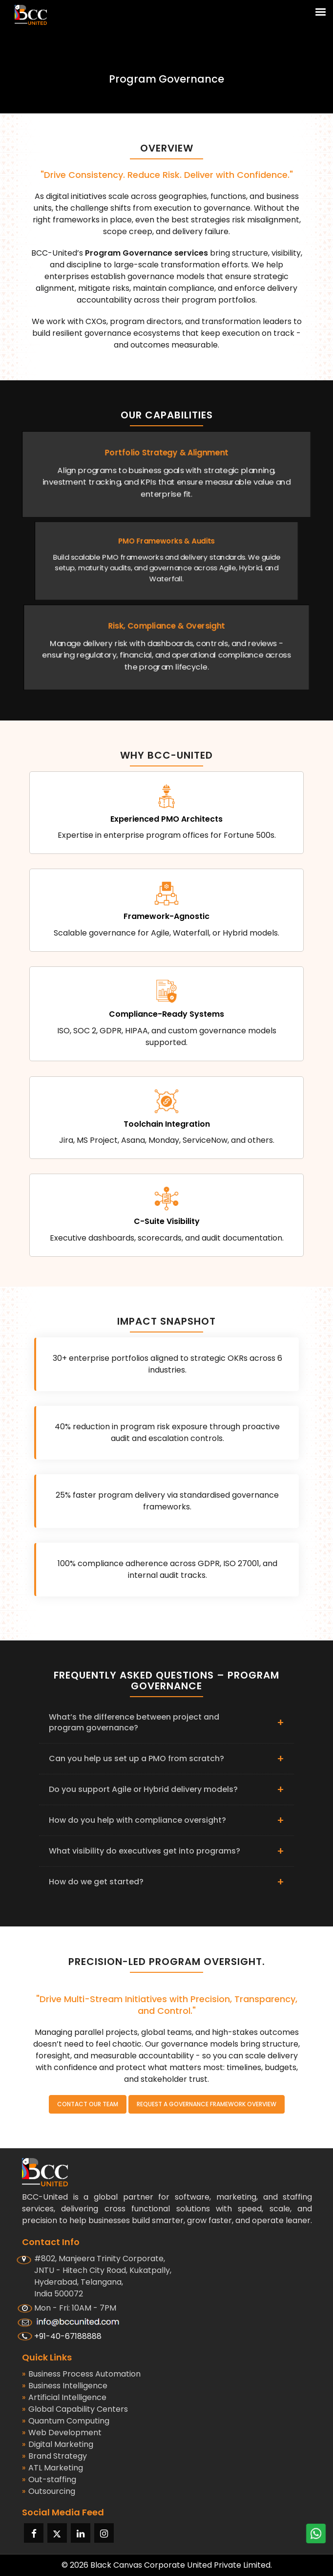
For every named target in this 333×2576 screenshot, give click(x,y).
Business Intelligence (64, 2386)
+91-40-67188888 (68, 2336)
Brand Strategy (54, 2456)
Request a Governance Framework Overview (206, 2104)
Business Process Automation (81, 2374)
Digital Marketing (57, 2444)
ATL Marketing (52, 2468)
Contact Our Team (87, 2104)
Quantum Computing (65, 2421)
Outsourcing (48, 2491)
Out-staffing (49, 2480)
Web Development (62, 2433)
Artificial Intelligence (64, 2397)
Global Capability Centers (75, 2409)
